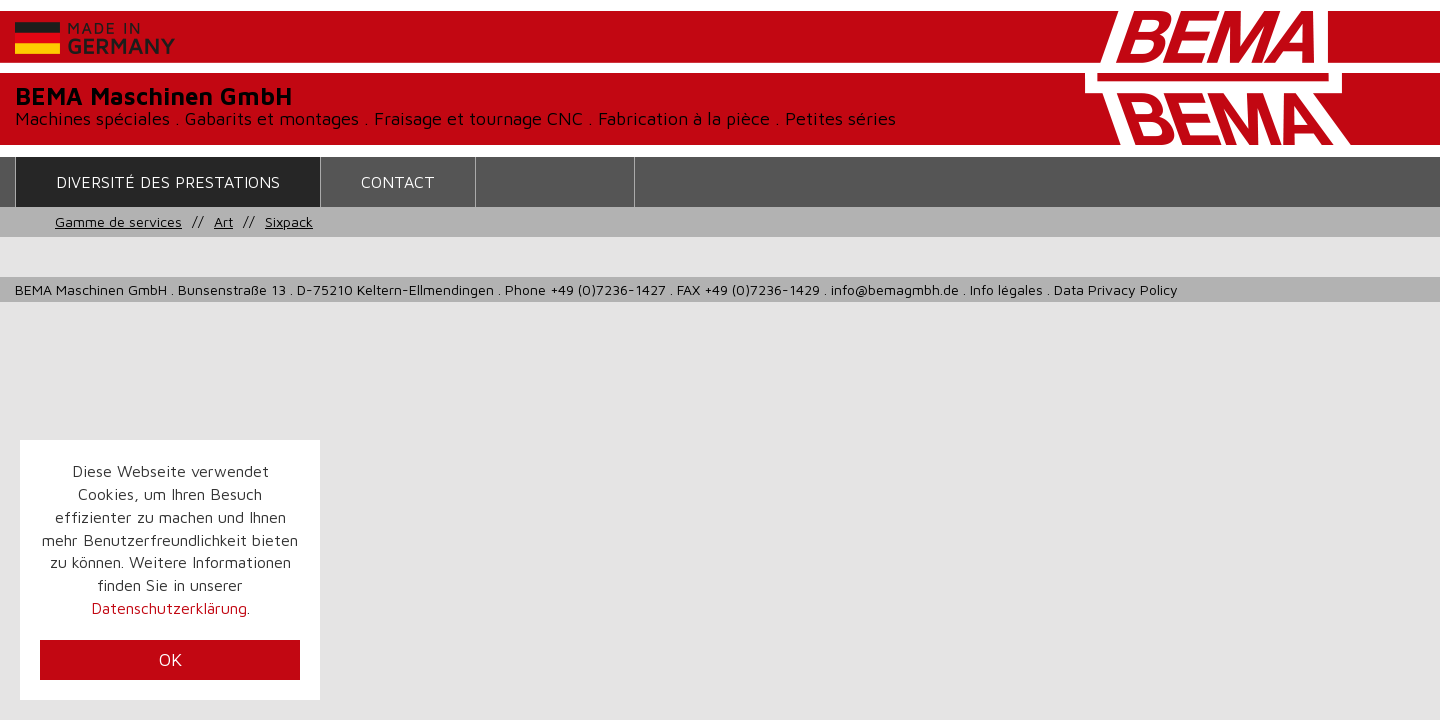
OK (170, 659)
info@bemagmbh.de (895, 289)
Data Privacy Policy (1116, 289)
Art (223, 221)
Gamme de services (118, 221)
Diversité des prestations (168, 182)
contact (398, 182)
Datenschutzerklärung (169, 608)
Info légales (1006, 289)
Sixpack (289, 221)
